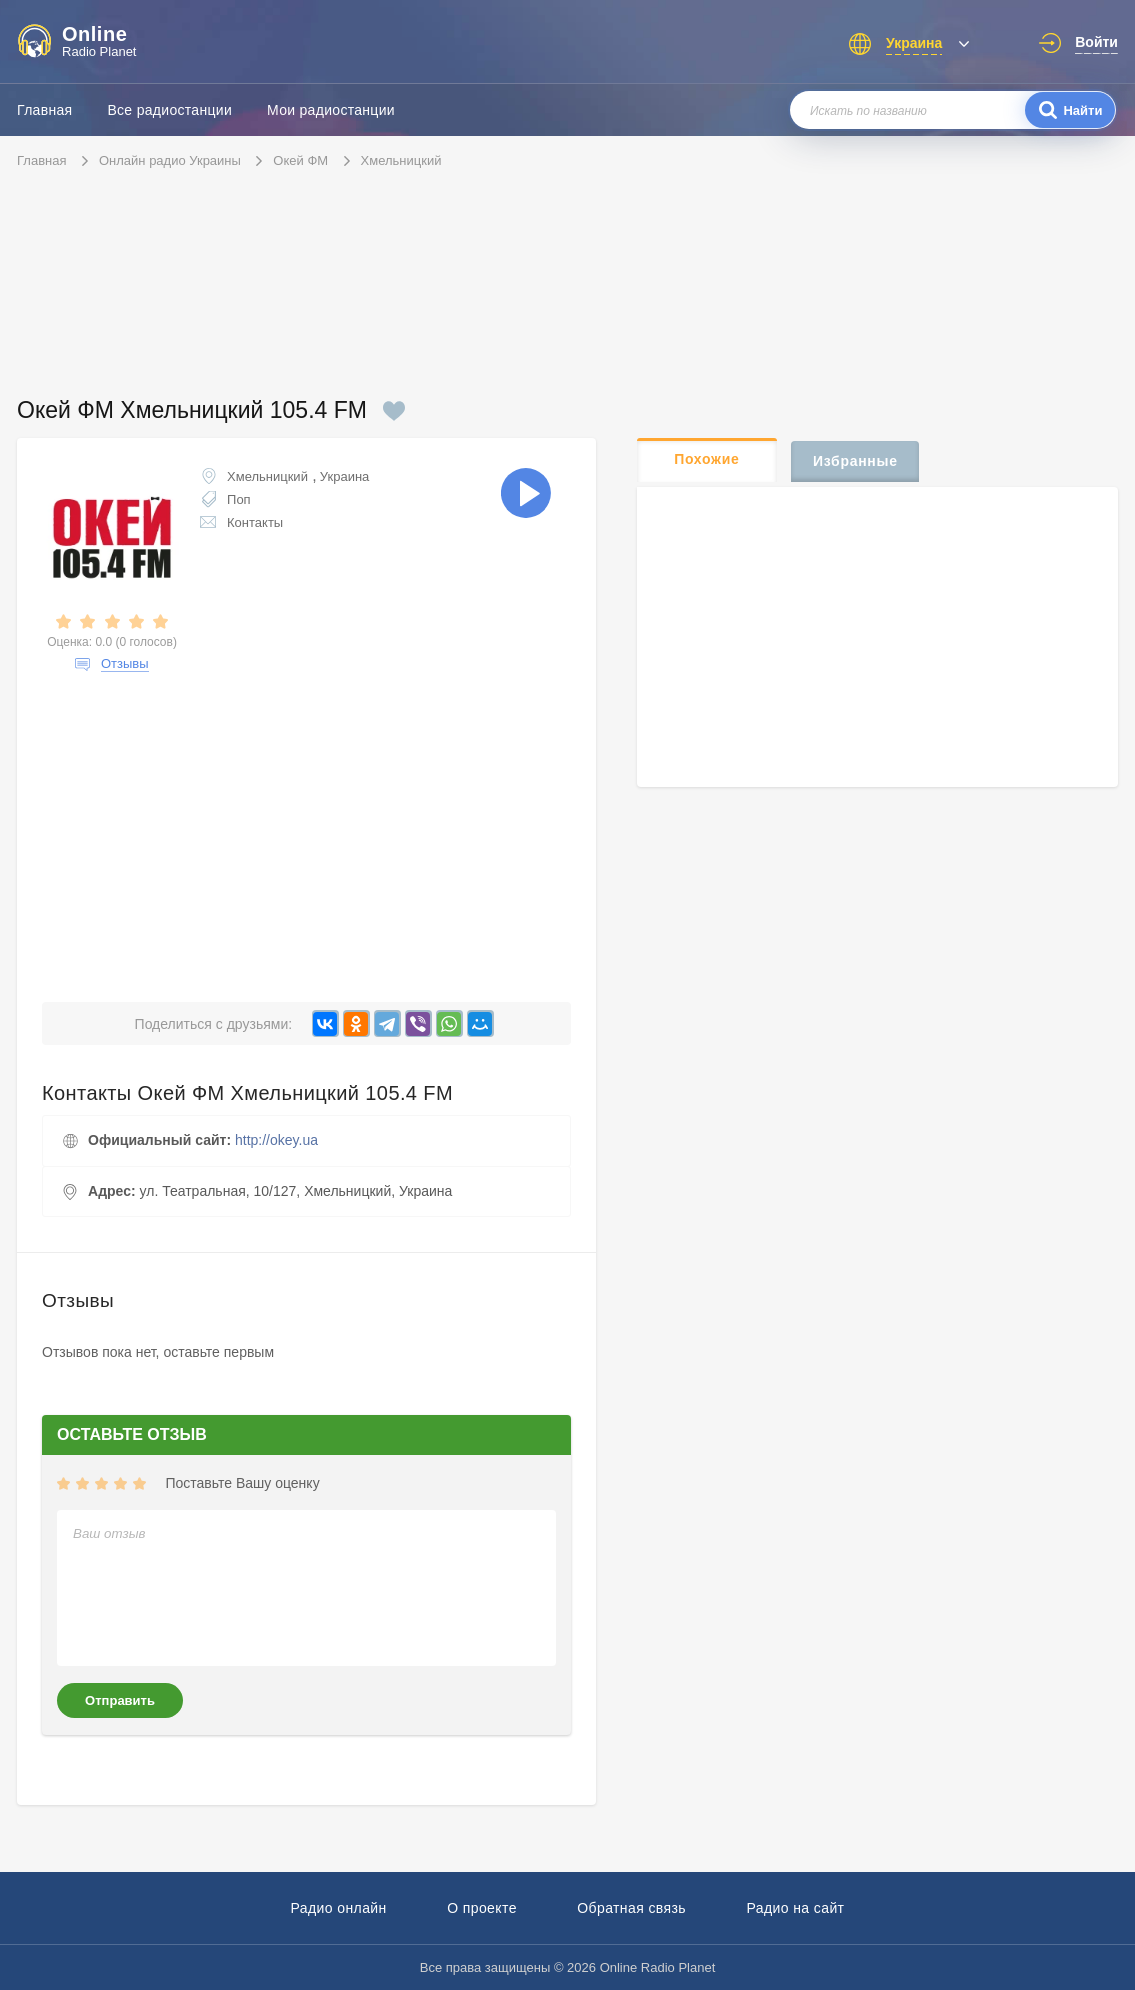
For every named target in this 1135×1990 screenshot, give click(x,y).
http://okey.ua (276, 1140)
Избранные (855, 461)
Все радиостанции (169, 110)
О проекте (482, 1908)
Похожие (706, 459)
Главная (44, 110)
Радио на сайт (795, 1908)
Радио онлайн (339, 1908)
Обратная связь (631, 1908)
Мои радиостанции (331, 110)
